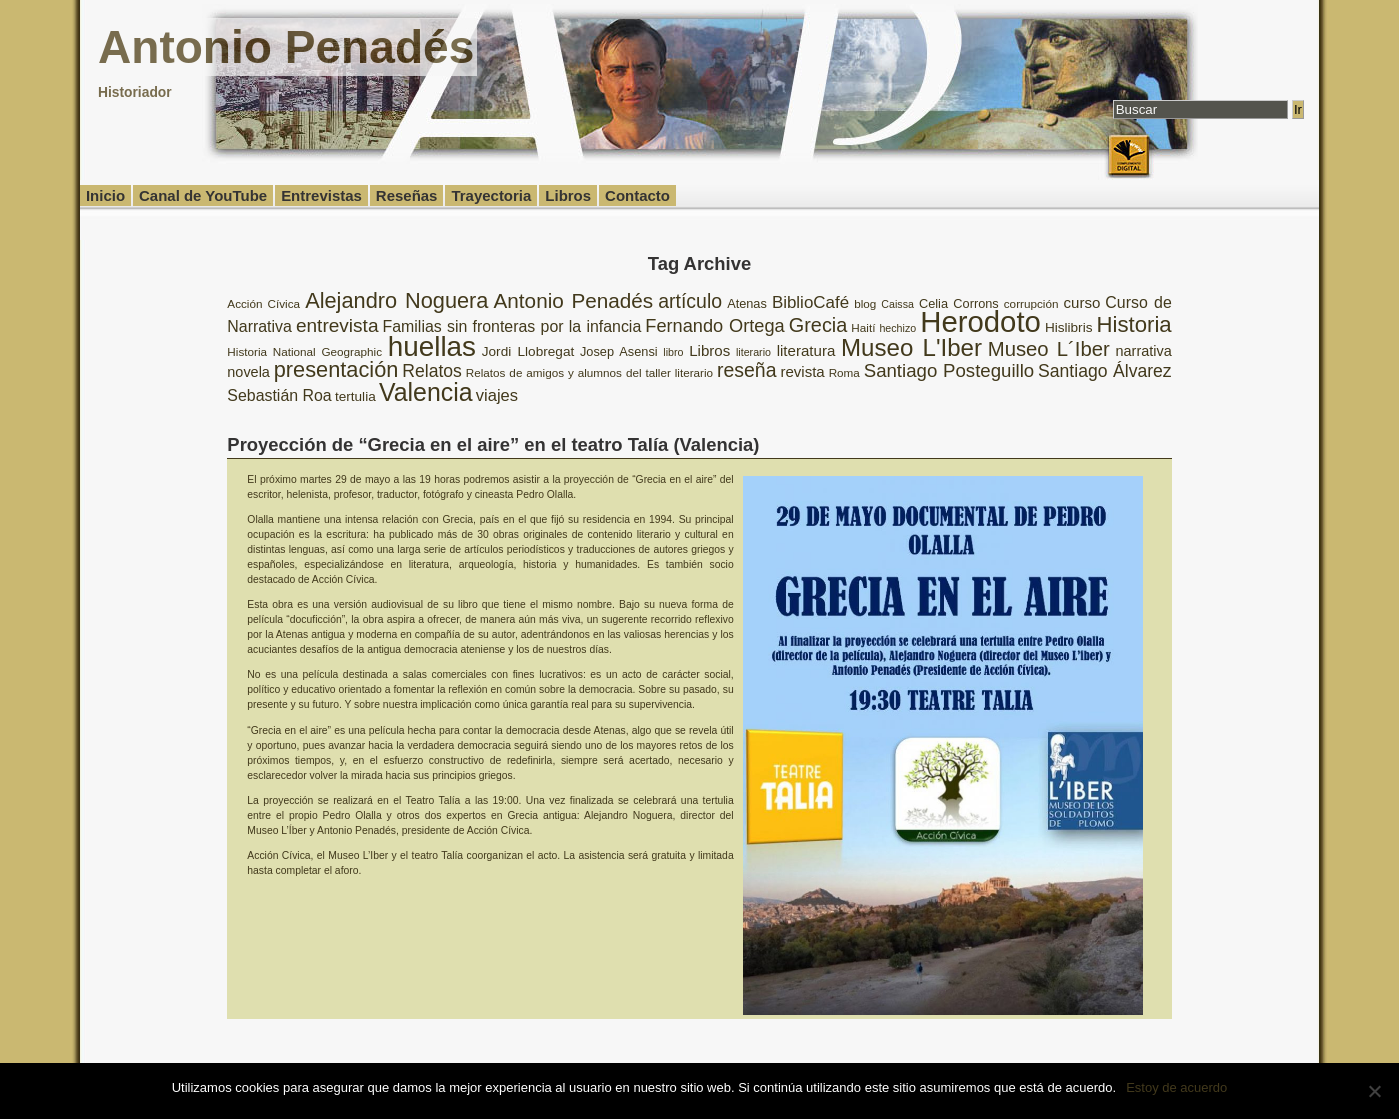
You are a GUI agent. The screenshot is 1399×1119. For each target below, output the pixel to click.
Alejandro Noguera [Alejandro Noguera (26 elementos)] (396, 300)
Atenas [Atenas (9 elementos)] (747, 303)
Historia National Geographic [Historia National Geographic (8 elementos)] (304, 351)
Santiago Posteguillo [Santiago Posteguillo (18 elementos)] (949, 370)
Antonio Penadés (286, 47)
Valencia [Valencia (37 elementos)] (426, 392)
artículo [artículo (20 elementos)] (690, 301)
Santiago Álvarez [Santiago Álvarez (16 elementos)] (1105, 371)
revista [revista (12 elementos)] (802, 371)
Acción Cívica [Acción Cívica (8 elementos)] (263, 303)
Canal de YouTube (203, 195)
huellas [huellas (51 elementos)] (432, 346)
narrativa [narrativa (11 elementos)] (1144, 351)
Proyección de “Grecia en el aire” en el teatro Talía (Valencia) (493, 444)
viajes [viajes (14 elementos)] (497, 395)
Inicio (105, 195)
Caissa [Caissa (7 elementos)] (897, 304)
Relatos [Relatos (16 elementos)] (432, 371)
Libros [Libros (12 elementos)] (709, 350)
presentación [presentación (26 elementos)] (336, 369)
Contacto (637, 195)
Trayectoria (491, 195)
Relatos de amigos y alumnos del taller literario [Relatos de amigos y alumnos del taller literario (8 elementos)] (589, 372)
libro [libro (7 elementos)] (673, 352)
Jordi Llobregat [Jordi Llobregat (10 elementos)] (528, 351)
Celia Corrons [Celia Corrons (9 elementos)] (959, 303)
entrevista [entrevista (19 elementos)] (337, 325)
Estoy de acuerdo (1176, 1087)
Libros (568, 195)
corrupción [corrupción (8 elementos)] (1031, 303)
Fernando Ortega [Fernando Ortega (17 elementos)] (714, 326)
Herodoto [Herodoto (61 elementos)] (980, 321)
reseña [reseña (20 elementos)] (747, 370)
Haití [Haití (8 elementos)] (863, 327)
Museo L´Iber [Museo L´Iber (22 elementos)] (1049, 349)
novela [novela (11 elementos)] (248, 372)
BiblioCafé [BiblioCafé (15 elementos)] (810, 302)
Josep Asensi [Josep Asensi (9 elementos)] (619, 351)
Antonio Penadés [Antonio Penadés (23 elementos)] (574, 300)
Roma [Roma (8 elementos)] (844, 372)
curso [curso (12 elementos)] (1081, 302)
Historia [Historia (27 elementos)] (1134, 324)
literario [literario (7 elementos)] (753, 352)
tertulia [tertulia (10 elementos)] (355, 396)
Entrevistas (321, 195)
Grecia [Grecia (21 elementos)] (818, 325)
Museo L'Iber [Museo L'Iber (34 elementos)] (911, 347)
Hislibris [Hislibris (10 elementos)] (1069, 327)
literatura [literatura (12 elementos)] (806, 350)
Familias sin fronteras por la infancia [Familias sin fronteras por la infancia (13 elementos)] (512, 326)
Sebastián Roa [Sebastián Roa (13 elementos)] (279, 395)
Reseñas (407, 195)
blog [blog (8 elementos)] (865, 303)
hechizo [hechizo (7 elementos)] (897, 328)
